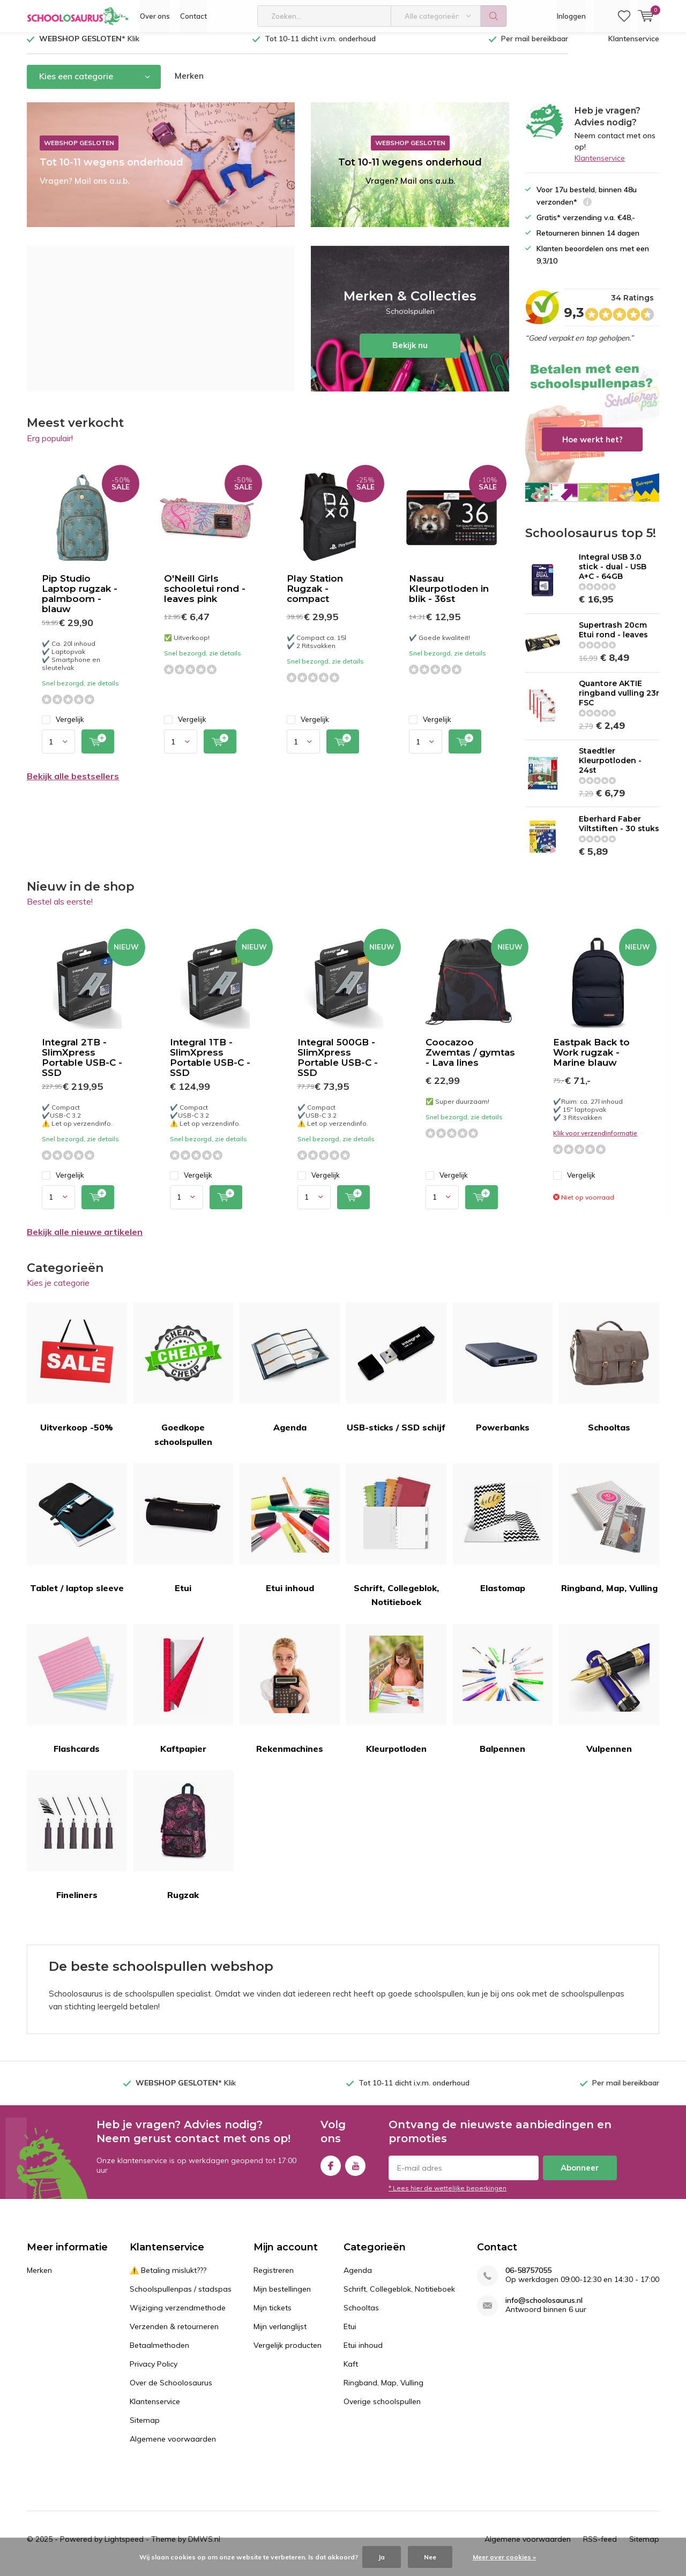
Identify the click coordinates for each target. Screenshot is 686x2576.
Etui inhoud (290, 1536)
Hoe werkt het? (592, 437)
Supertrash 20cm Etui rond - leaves (613, 637)
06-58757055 (528, 2278)
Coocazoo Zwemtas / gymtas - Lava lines (470, 1059)
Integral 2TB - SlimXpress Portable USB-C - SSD (82, 1065)
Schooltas (609, 1375)
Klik (89, 46)
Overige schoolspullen (382, 2409)
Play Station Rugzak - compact (315, 596)
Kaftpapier (183, 1697)
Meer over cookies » (504, 2557)
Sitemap (145, 2428)
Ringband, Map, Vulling (609, 1536)
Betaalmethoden (159, 2353)
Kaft (351, 2372)
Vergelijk (63, 727)
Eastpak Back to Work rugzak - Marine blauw (591, 1059)
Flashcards (77, 1697)
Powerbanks (503, 1375)
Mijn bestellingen (282, 2297)
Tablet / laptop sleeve (77, 1536)
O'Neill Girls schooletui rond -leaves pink (204, 596)
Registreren (273, 2278)
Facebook (330, 2171)
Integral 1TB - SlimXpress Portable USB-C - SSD (210, 1065)
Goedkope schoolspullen (183, 1382)
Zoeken (493, 16)
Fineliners (77, 1843)
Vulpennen (609, 1697)
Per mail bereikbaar (534, 46)
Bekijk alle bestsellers (73, 784)
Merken (189, 84)
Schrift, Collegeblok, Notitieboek (396, 1543)
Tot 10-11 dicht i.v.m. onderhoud (320, 46)
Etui (183, 1536)
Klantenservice (633, 46)
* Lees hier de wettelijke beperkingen (447, 2196)
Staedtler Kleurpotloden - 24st (610, 768)
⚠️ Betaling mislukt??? (168, 2278)
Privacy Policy (153, 2372)
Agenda (290, 1375)
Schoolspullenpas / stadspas (181, 2297)
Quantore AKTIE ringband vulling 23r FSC (619, 701)
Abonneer (580, 2176)
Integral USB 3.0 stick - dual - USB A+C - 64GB (612, 574)
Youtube (355, 2171)
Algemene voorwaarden (173, 2447)
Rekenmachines (290, 1697)
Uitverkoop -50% (77, 1375)
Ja (381, 2557)
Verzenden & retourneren (174, 2334)
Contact (193, 16)
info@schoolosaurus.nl (544, 2308)
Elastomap (503, 1536)
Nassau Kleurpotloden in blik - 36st (449, 596)
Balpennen (503, 1697)
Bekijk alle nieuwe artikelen (85, 1239)
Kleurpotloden (396, 1697)
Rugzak (183, 1843)
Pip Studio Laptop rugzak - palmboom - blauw (79, 601)
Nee (430, 2557)
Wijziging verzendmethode (178, 2316)
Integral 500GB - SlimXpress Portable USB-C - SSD (337, 1065)
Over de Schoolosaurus (171, 2391)
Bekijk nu (410, 327)
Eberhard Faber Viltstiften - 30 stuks (619, 831)
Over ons (155, 16)
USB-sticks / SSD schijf (396, 1375)
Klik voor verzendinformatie (595, 1140)
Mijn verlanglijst (280, 2334)
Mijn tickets (272, 2316)
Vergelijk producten (287, 2353)
